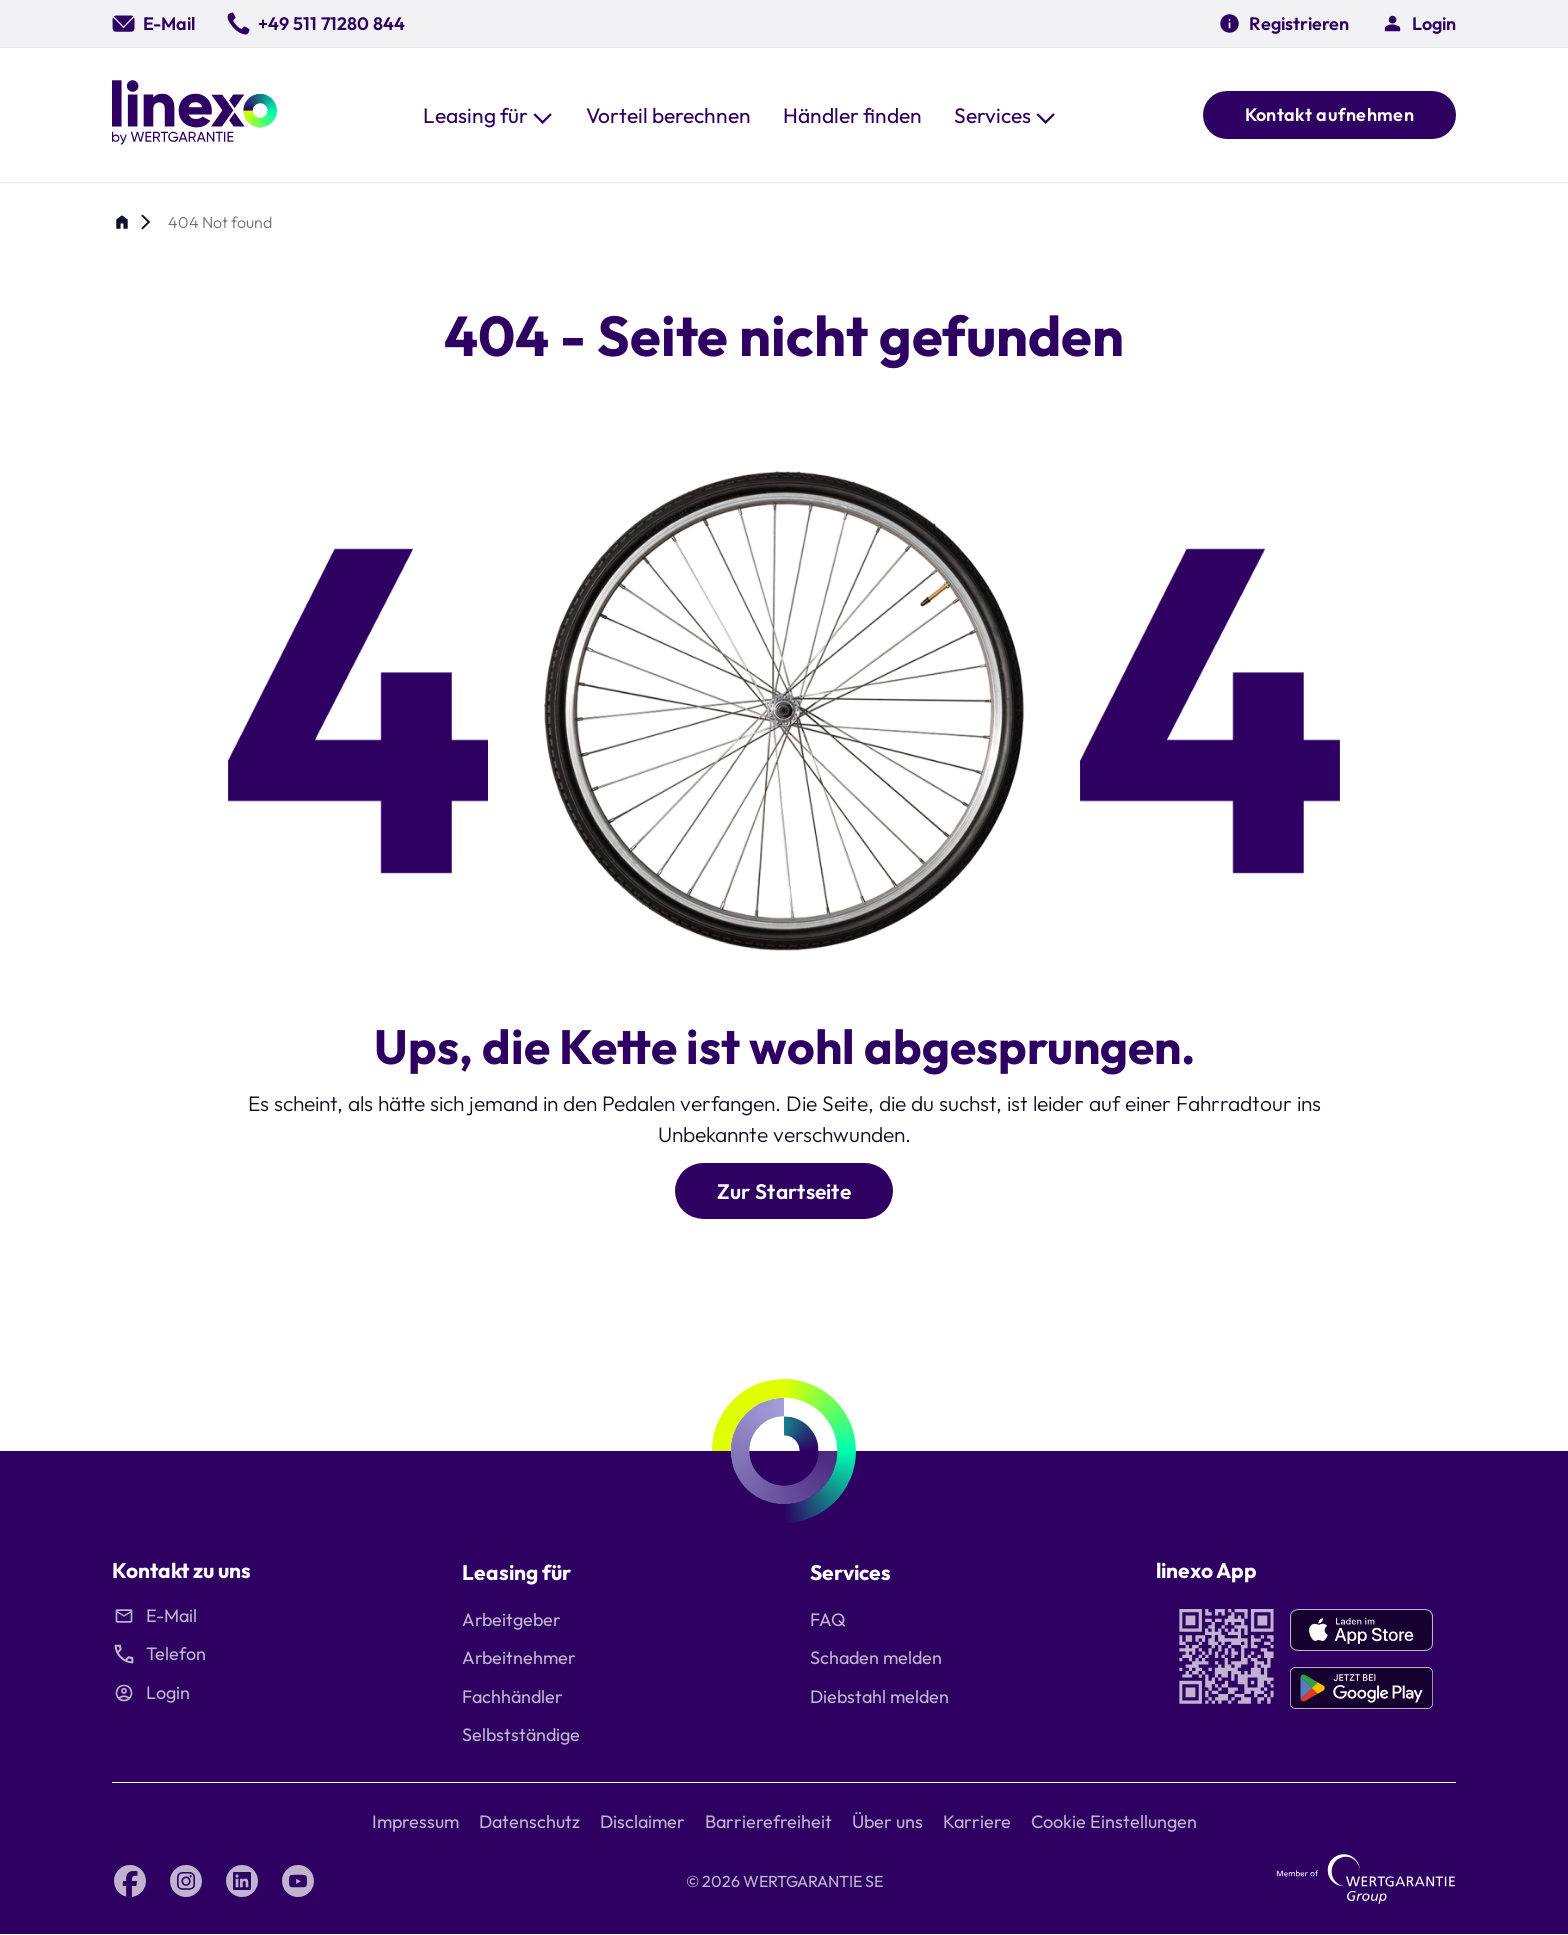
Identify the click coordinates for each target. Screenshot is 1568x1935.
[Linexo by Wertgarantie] (194, 115)
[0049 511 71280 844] (316, 23)
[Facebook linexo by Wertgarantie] (130, 1881)
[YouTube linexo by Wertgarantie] (298, 1881)
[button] (488, 115)
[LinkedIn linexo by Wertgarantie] (242, 1881)
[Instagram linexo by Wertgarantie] (186, 1881)
